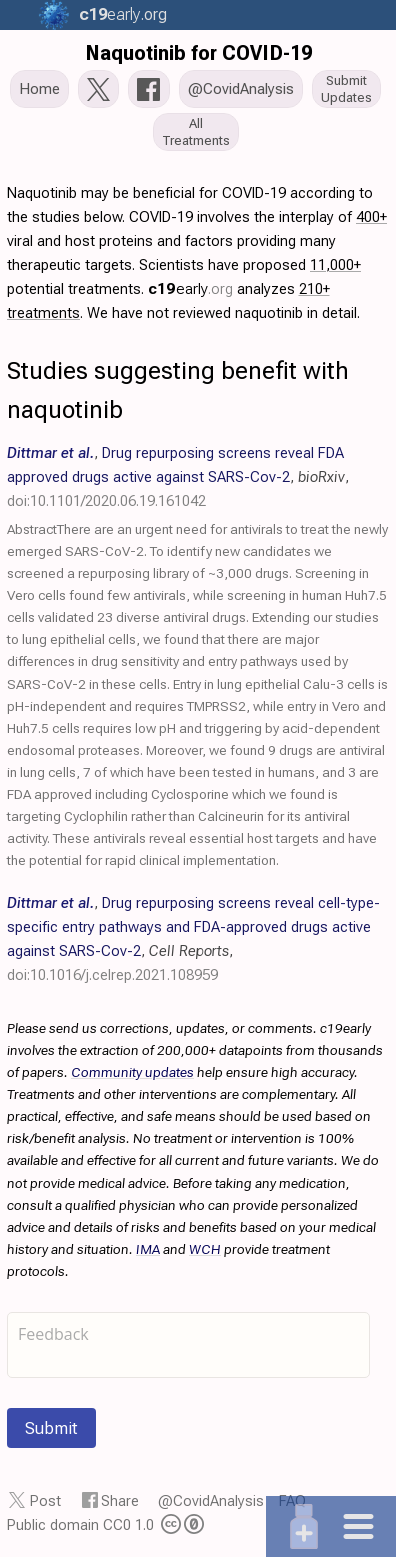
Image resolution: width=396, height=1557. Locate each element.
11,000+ (335, 265)
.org (121, 14)
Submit (51, 1428)
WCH (205, 1249)
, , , (178, 477)
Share (120, 1501)
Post (45, 1501)
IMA (148, 1249)
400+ (371, 217)
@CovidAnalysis (211, 1501)
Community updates (132, 1072)
